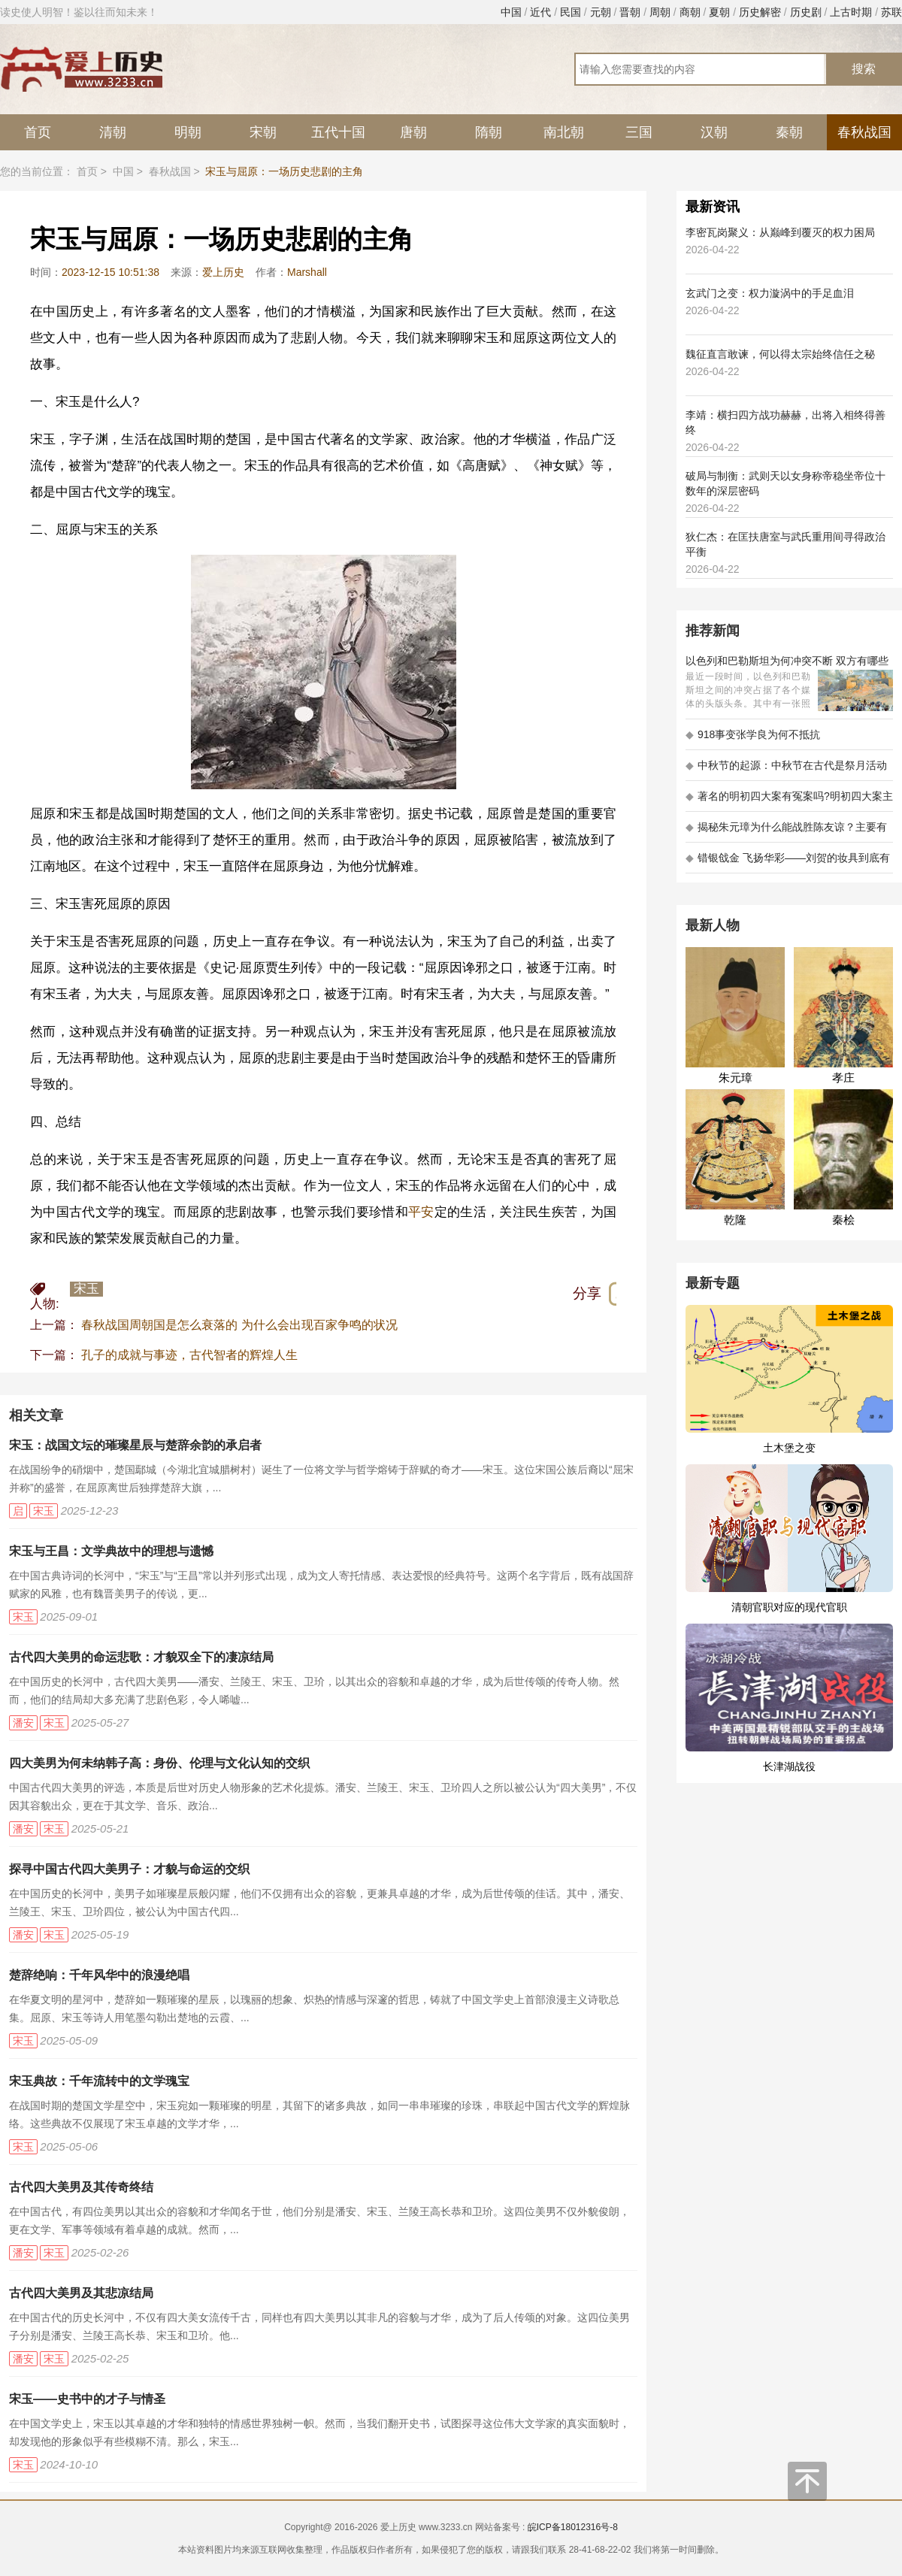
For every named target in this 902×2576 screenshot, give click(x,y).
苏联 (891, 12)
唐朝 (413, 132)
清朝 (112, 132)
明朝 (187, 132)
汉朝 (714, 132)
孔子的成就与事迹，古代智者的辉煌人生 (189, 1355)
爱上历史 (223, 272)
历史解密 (760, 12)
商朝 (690, 12)
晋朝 (629, 12)
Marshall (307, 272)
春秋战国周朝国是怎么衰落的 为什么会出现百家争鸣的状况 (239, 1324)
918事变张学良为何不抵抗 (753, 734)
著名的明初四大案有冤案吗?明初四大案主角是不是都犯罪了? (789, 801)
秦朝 (789, 132)
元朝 (600, 12)
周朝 (659, 12)
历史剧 (806, 12)
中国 (511, 12)
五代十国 (338, 132)
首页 (37, 132)
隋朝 (488, 132)
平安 (421, 1212)
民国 (570, 12)
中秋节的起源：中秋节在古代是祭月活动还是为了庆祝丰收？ (786, 770)
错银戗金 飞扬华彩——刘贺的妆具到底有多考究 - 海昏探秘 (788, 862)
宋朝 (263, 132)
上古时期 (851, 12)
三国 (638, 132)
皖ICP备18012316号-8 (573, 2527)
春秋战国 (864, 132)
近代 (540, 12)
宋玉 (86, 1289)
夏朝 (719, 12)
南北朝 (563, 132)
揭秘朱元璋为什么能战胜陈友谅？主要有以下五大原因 (786, 832)
